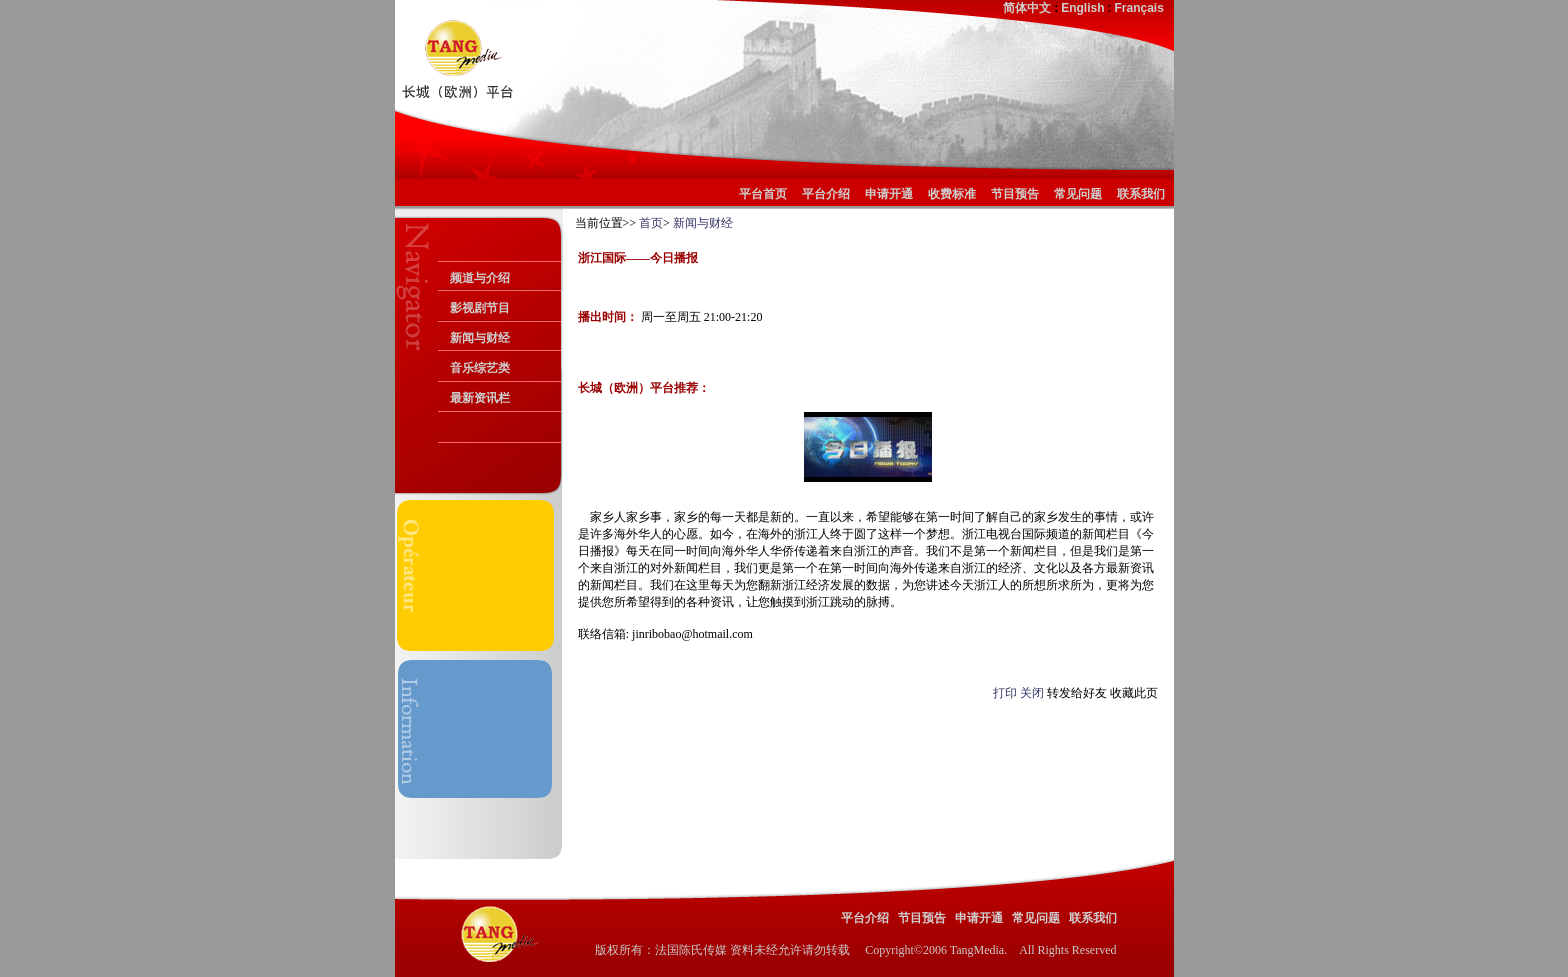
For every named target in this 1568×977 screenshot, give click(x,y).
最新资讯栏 (480, 398)
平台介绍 (826, 194)
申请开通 (889, 194)
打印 (1005, 693)
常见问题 (1078, 194)
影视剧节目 (480, 308)
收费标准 (952, 194)
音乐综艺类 (480, 368)
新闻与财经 (480, 338)
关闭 (1032, 693)
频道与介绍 (480, 278)
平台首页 (766, 194)
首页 (651, 223)
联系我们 (1141, 194)
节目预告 (1015, 194)
